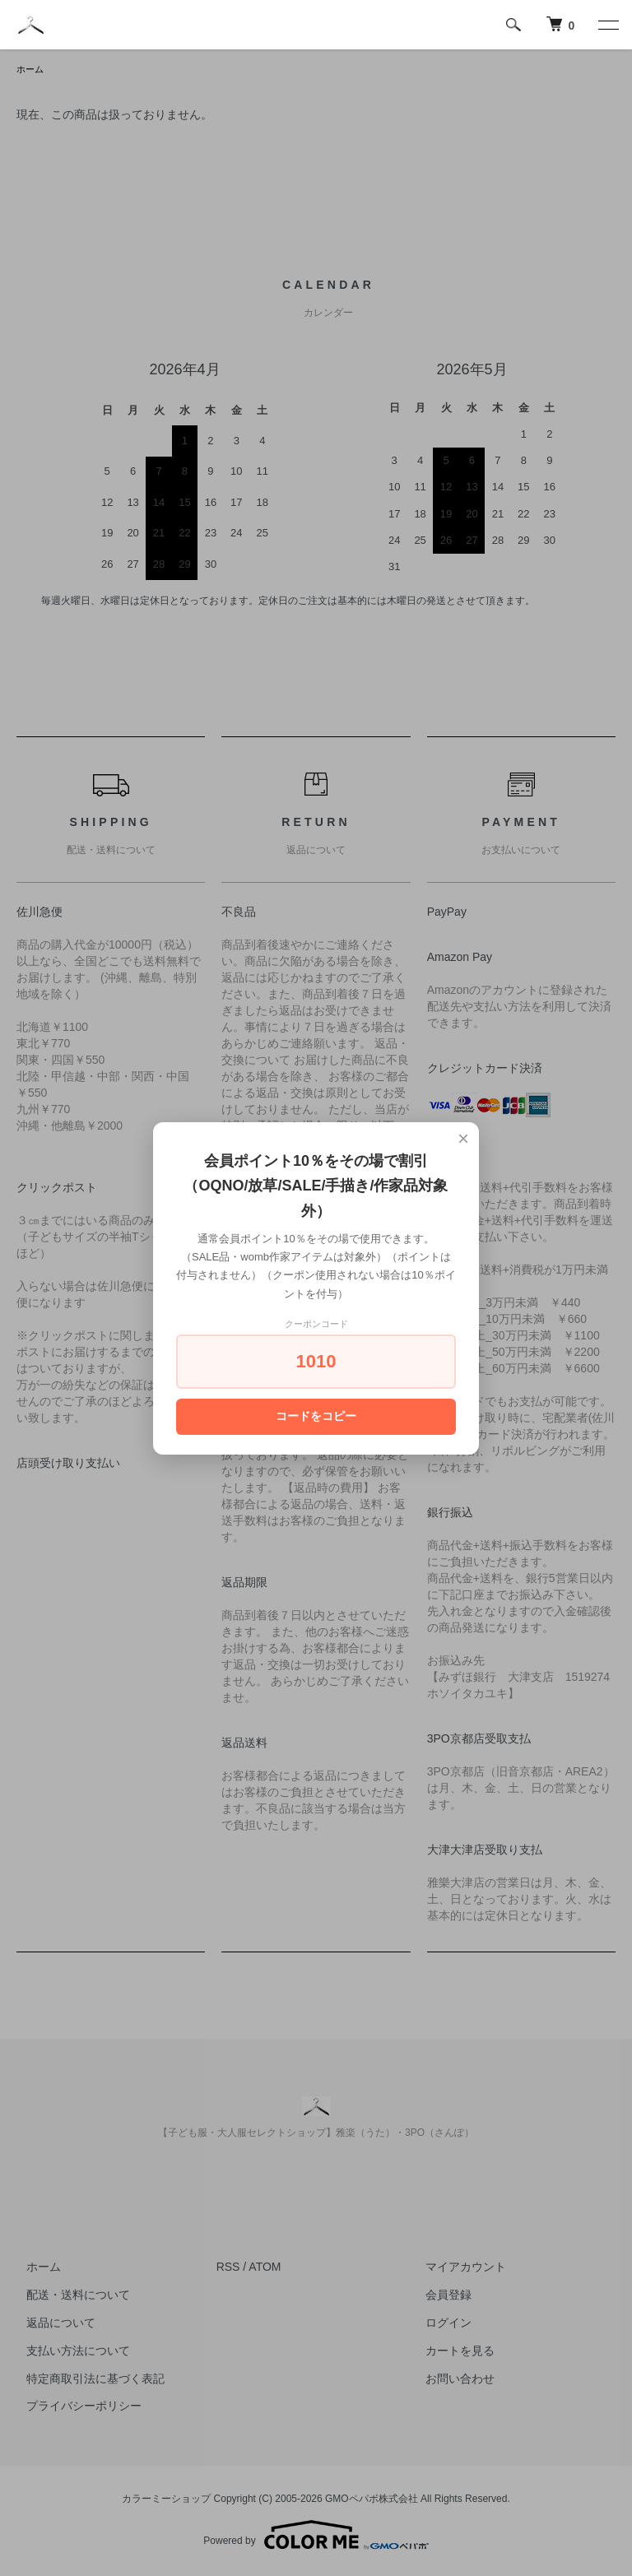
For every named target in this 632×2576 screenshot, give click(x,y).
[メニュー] (607, 24)
